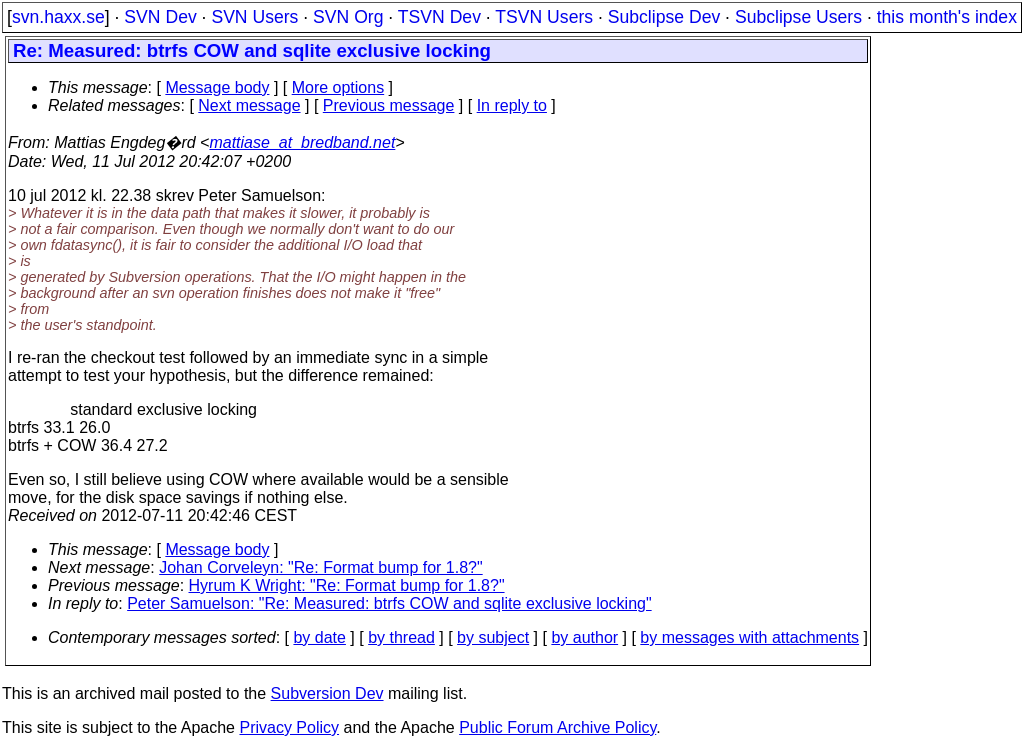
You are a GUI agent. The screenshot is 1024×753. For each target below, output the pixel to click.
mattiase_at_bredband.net (302, 142)
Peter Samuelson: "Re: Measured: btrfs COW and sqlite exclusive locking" (389, 603)
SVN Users (254, 17)
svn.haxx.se (58, 17)
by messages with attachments (749, 637)
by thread (401, 637)
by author (584, 637)
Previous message (389, 105)
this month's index (947, 17)
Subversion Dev (327, 693)
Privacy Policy (289, 727)
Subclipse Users (798, 17)
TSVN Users (544, 17)
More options (338, 87)
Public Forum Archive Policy (557, 727)
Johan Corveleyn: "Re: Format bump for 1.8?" (321, 567)
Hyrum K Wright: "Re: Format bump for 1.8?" (347, 585)
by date (319, 637)
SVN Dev (160, 17)
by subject (493, 637)
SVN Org (348, 17)
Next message (249, 105)
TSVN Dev (439, 17)
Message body (217, 87)
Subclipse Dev (664, 17)
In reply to (512, 105)
